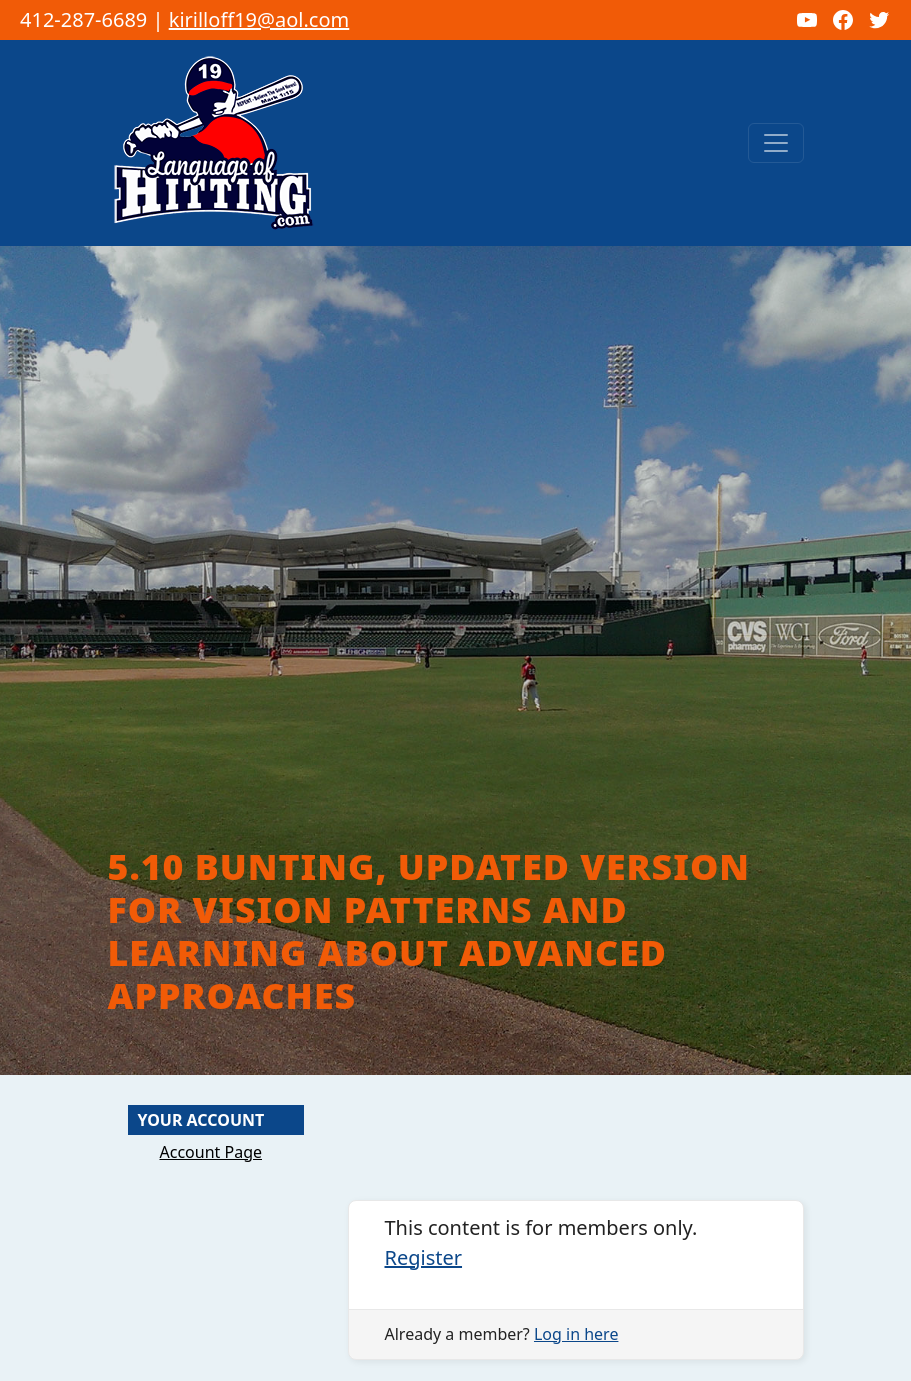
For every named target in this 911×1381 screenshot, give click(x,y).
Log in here (576, 1334)
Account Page (211, 1152)
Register (424, 1257)
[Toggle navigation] (776, 143)
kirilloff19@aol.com (259, 19)
